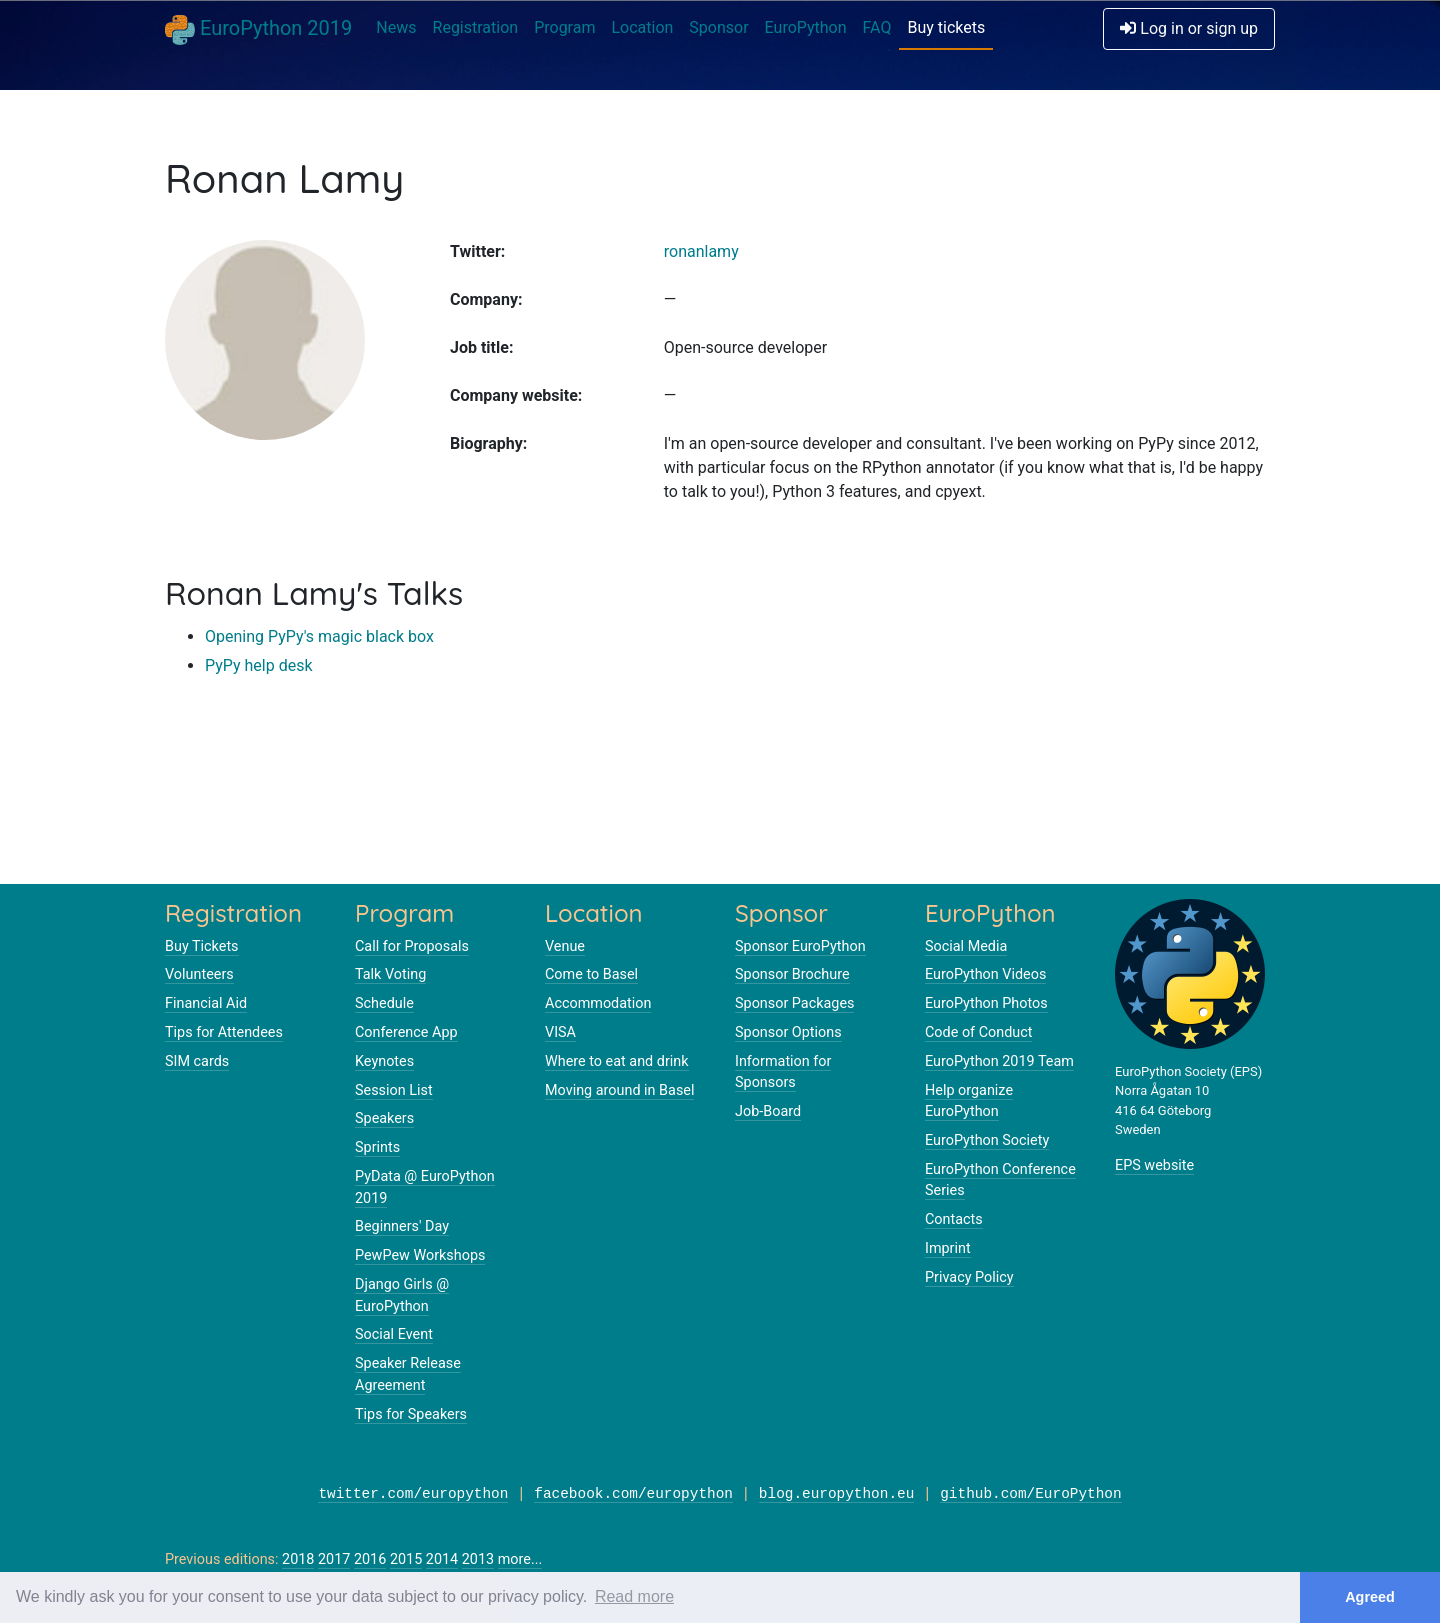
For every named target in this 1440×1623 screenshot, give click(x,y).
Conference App (406, 1032)
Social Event (394, 1334)
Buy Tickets (202, 946)
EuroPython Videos (985, 974)
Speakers (384, 1118)
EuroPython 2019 (258, 30)
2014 (442, 1559)
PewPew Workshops (420, 1255)
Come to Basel (591, 974)
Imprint (948, 1248)
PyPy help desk (259, 665)
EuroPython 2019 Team (999, 1061)
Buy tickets (946, 27)
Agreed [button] (1370, 1597)
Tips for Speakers (411, 1414)
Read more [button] (634, 1596)
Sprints (377, 1147)
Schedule (384, 1003)
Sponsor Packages (794, 1003)
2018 (298, 1559)
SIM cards (197, 1061)
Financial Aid (206, 1003)
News (396, 27)
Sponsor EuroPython (800, 946)
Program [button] (564, 27)
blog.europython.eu (836, 1494)
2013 (478, 1559)
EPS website (1154, 1165)
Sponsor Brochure (792, 974)
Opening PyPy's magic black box (319, 636)
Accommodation (598, 1003)
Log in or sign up (1189, 28)
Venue (565, 946)
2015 (406, 1559)
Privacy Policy (969, 1277)
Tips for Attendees (224, 1032)
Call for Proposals (412, 946)
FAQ (877, 27)
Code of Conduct (978, 1032)
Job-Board (768, 1111)
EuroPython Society (987, 1140)
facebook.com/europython (633, 1494)
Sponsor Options (788, 1032)
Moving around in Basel (619, 1090)
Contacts (954, 1219)
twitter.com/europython (413, 1494)
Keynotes (384, 1061)
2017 (334, 1559)
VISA (560, 1032)
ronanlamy (701, 251)
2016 (370, 1559)
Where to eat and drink (617, 1061)
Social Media (966, 946)
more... (520, 1559)
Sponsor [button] (718, 27)
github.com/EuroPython (1030, 1494)
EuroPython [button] (806, 27)
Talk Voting (390, 974)
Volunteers (199, 974)
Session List (394, 1090)
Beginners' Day (402, 1226)
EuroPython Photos (986, 1003)
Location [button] (642, 27)
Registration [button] (476, 27)
